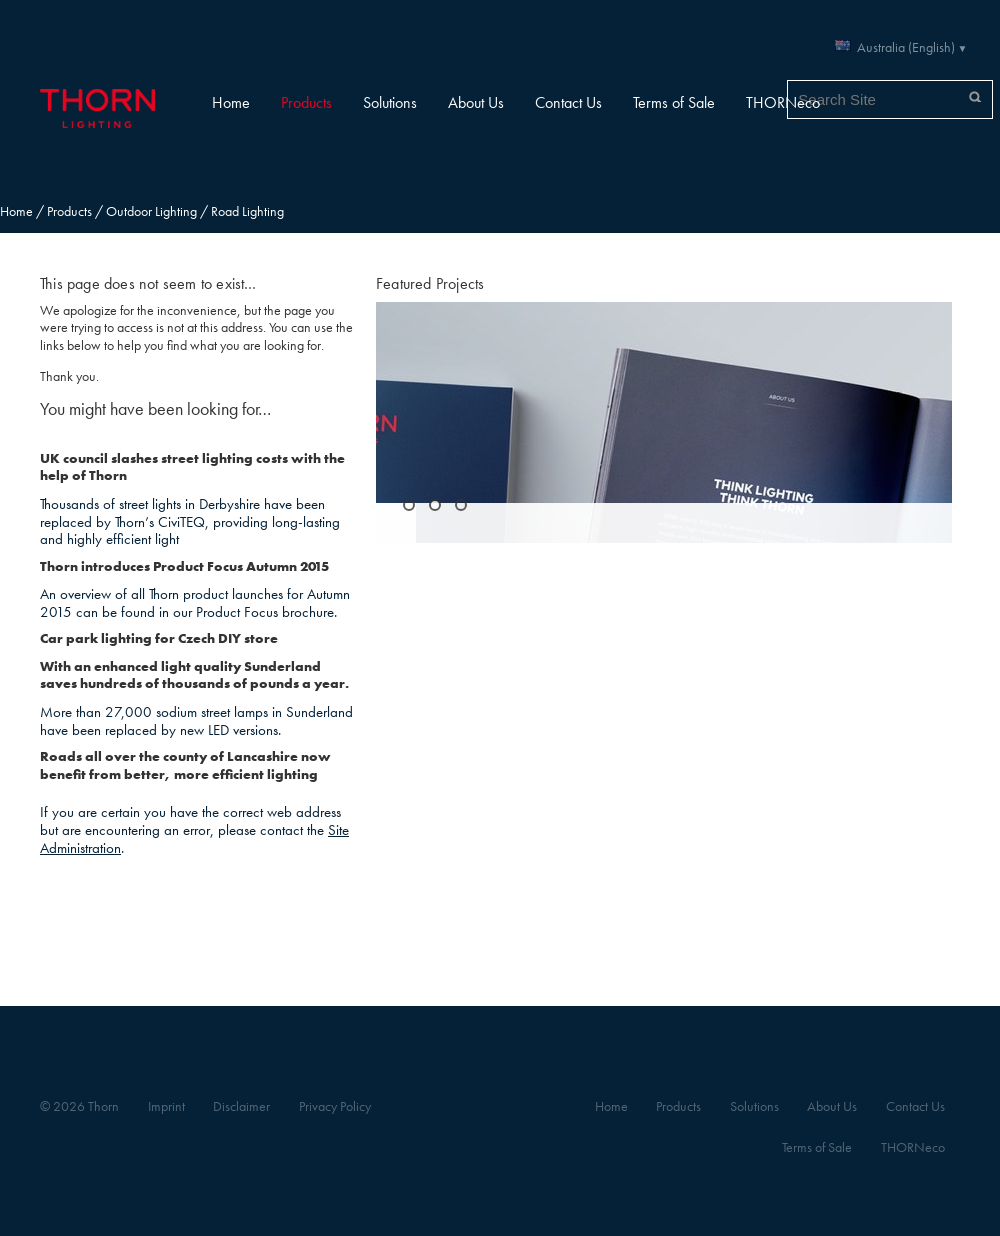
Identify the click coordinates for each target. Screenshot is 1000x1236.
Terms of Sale (674, 102)
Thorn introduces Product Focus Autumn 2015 (184, 566)
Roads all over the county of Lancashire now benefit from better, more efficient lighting (185, 765)
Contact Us (568, 102)
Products (306, 102)
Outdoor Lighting (151, 211)
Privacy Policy (335, 1106)
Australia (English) (906, 47)
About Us (476, 102)
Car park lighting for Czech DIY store (159, 638)
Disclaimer (241, 1106)
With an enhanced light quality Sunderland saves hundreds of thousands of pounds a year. (194, 675)
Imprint (166, 1106)
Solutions (390, 102)
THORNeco (783, 102)
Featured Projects (430, 283)
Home (231, 102)
